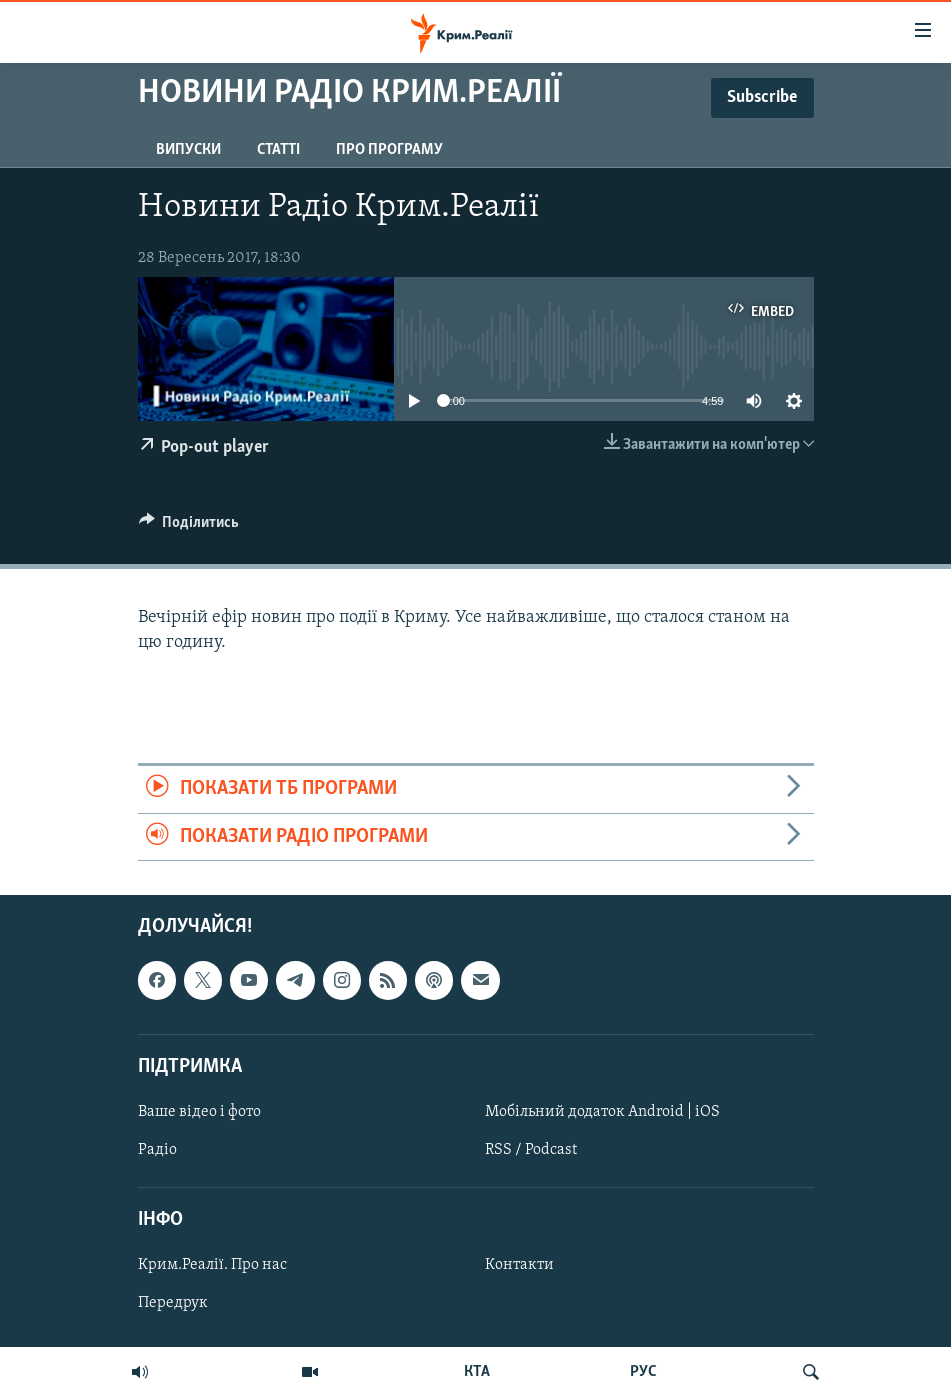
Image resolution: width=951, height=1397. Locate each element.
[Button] (189, 527)
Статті (278, 150)
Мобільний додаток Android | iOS (602, 1112)
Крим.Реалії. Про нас (212, 1265)
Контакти (519, 1265)
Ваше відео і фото (199, 1112)
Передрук (173, 1303)
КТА (477, 1372)
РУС (643, 1372)
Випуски (188, 150)
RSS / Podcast (531, 1150)
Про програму (389, 150)
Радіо (157, 1150)
